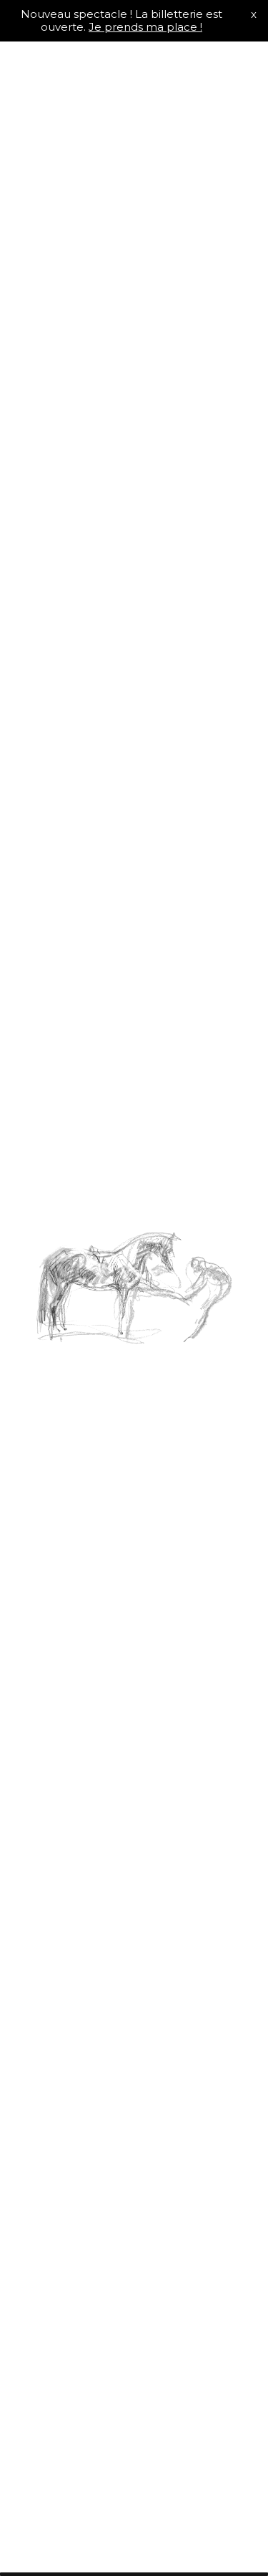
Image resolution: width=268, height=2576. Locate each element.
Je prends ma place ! (145, 27)
